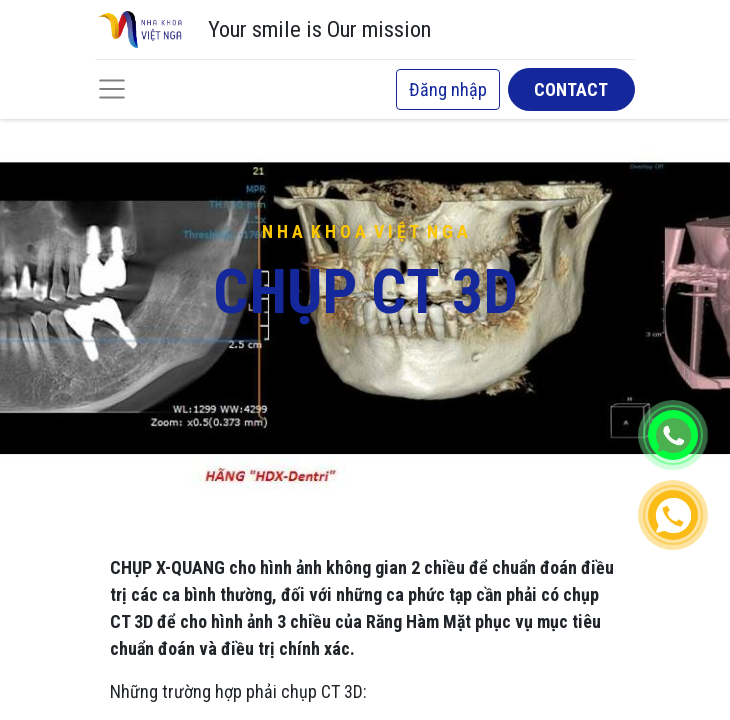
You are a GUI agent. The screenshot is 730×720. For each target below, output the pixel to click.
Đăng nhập (448, 89)
